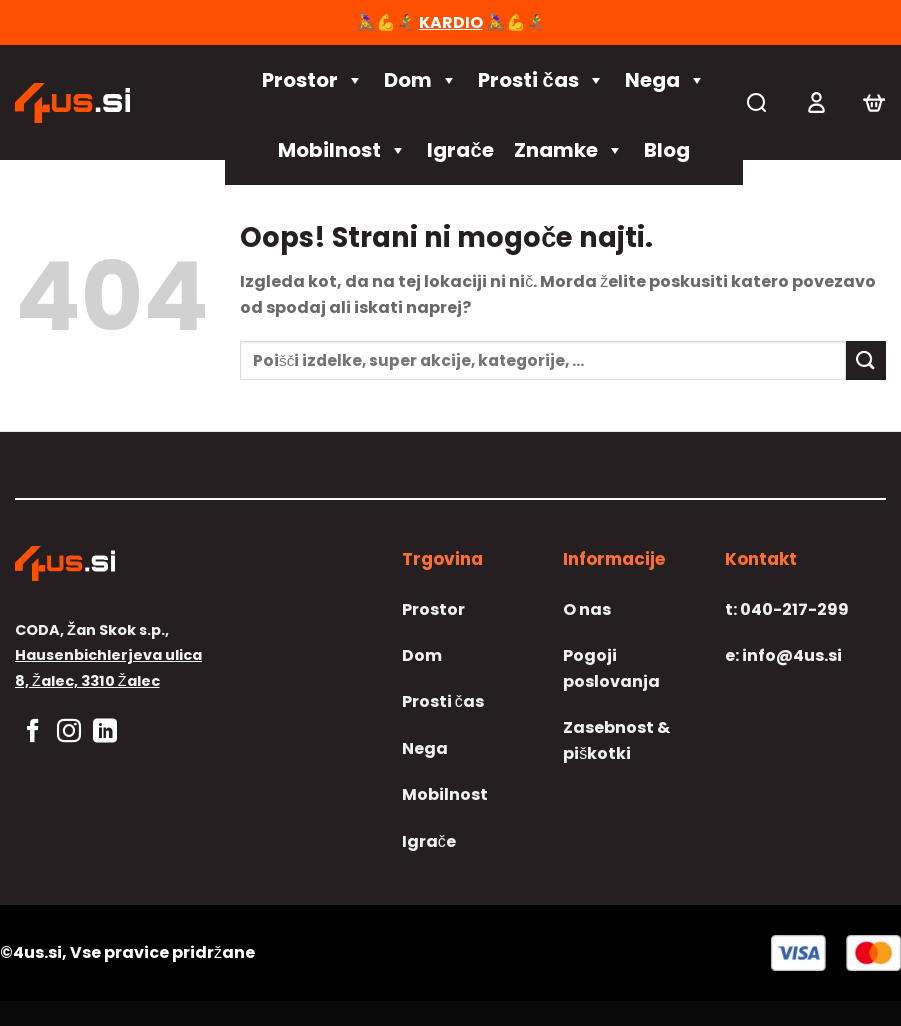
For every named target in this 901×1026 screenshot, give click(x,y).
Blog (667, 150)
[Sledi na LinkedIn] (105, 732)
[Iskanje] (756, 102)
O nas (587, 609)
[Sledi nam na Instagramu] (69, 732)
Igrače (460, 150)
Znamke (569, 150)
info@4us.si (783, 655)
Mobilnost (342, 150)
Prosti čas (541, 80)
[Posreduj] (866, 360)
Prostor (313, 80)
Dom (421, 80)
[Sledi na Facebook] (33, 732)
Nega (665, 80)
